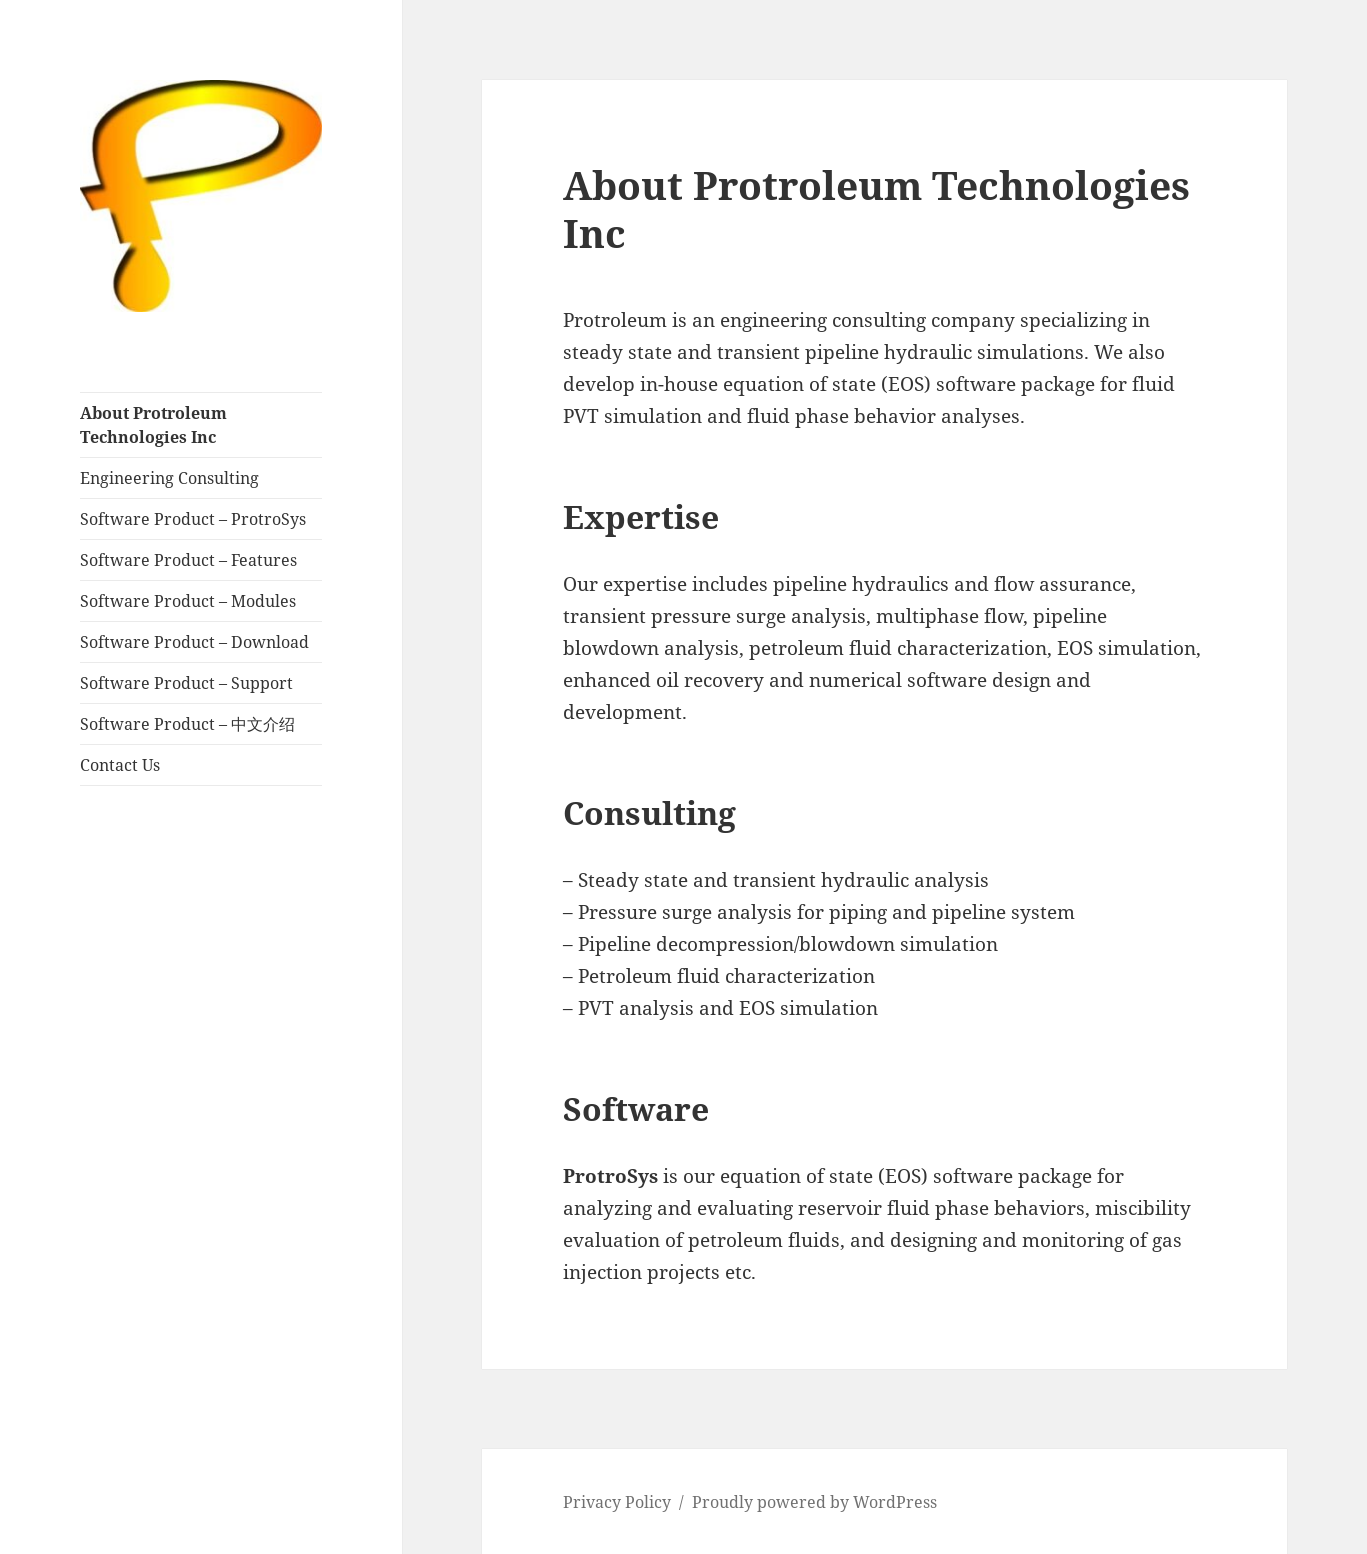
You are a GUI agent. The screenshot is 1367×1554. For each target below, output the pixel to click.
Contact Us (120, 765)
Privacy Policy (617, 1502)
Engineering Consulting (169, 478)
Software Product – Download (194, 642)
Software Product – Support (186, 683)
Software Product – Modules (188, 601)
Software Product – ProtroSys (193, 519)
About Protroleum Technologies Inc (153, 425)
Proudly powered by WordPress (814, 1502)
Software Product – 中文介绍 (187, 724)
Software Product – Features (188, 560)
